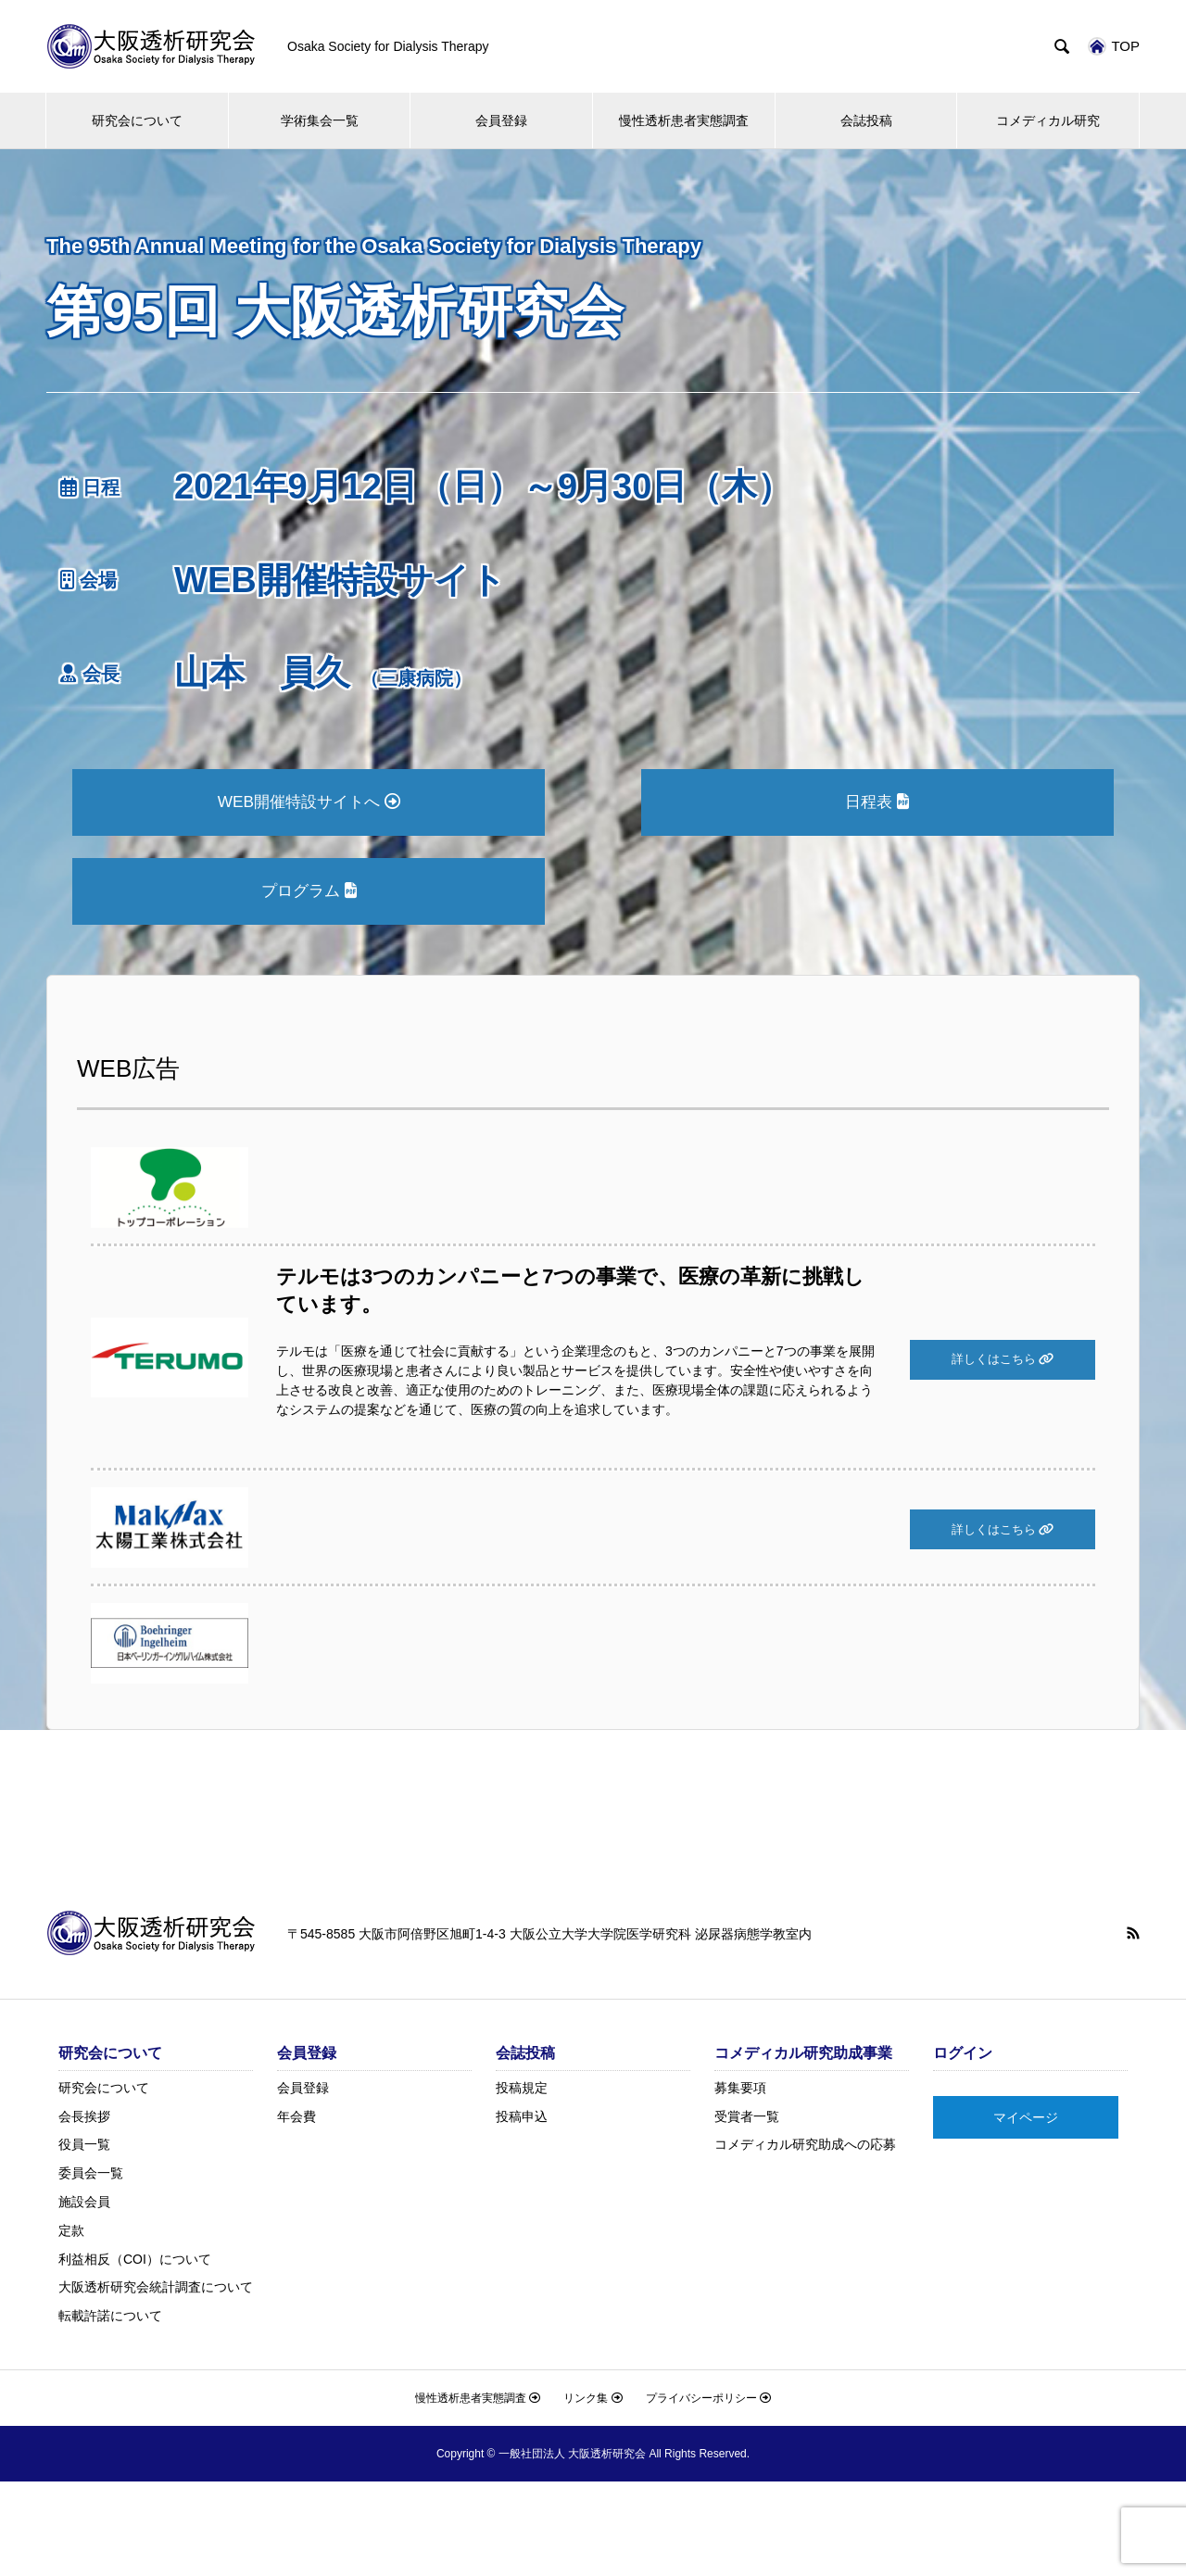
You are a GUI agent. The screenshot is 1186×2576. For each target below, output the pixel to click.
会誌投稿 (866, 120)
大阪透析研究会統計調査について (155, 2290)
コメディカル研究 (1048, 120)
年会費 (296, 2120)
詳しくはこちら (1003, 1363)
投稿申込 (522, 2120)
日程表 (877, 802)
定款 (71, 2234)
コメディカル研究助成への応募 (805, 2147)
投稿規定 (522, 2091)
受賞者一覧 (746, 2120)
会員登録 (501, 120)
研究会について (137, 120)
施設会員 (84, 2205)
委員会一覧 (90, 2176)
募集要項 (740, 2091)
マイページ (1025, 2121)
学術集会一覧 (320, 120)
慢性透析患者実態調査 (684, 120)
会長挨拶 (84, 2120)
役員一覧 (84, 2147)
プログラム (309, 893)
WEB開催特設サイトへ (309, 802)
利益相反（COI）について (134, 2262)
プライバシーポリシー (708, 2401)
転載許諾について (110, 2319)
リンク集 (592, 2401)
